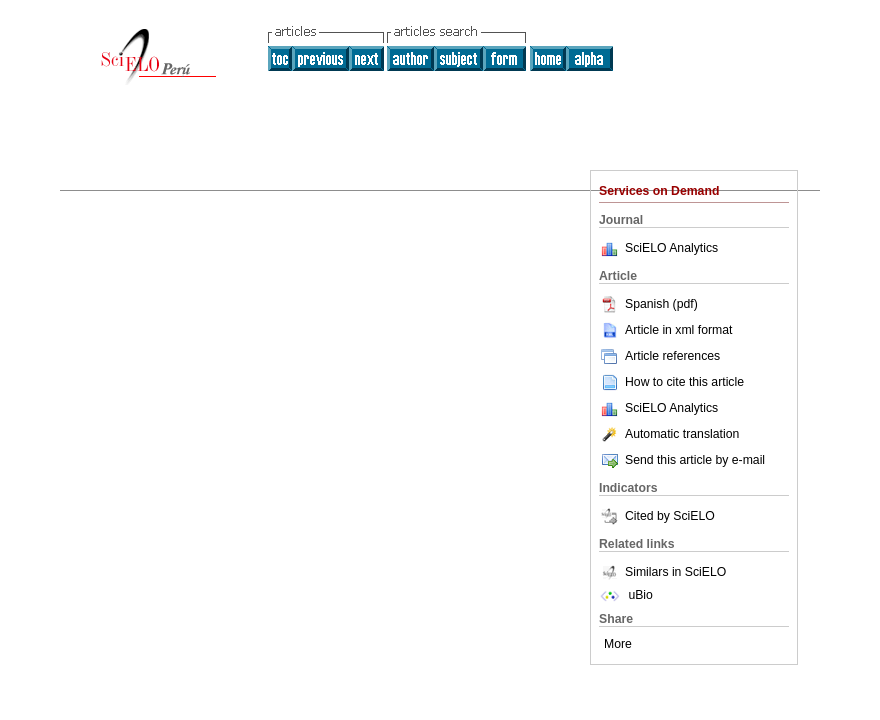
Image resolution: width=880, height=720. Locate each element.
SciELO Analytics (671, 248)
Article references (659, 356)
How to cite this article (684, 382)
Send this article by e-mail (682, 460)
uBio (626, 595)
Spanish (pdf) (648, 304)
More (618, 644)
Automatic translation (669, 434)
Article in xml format (665, 330)
